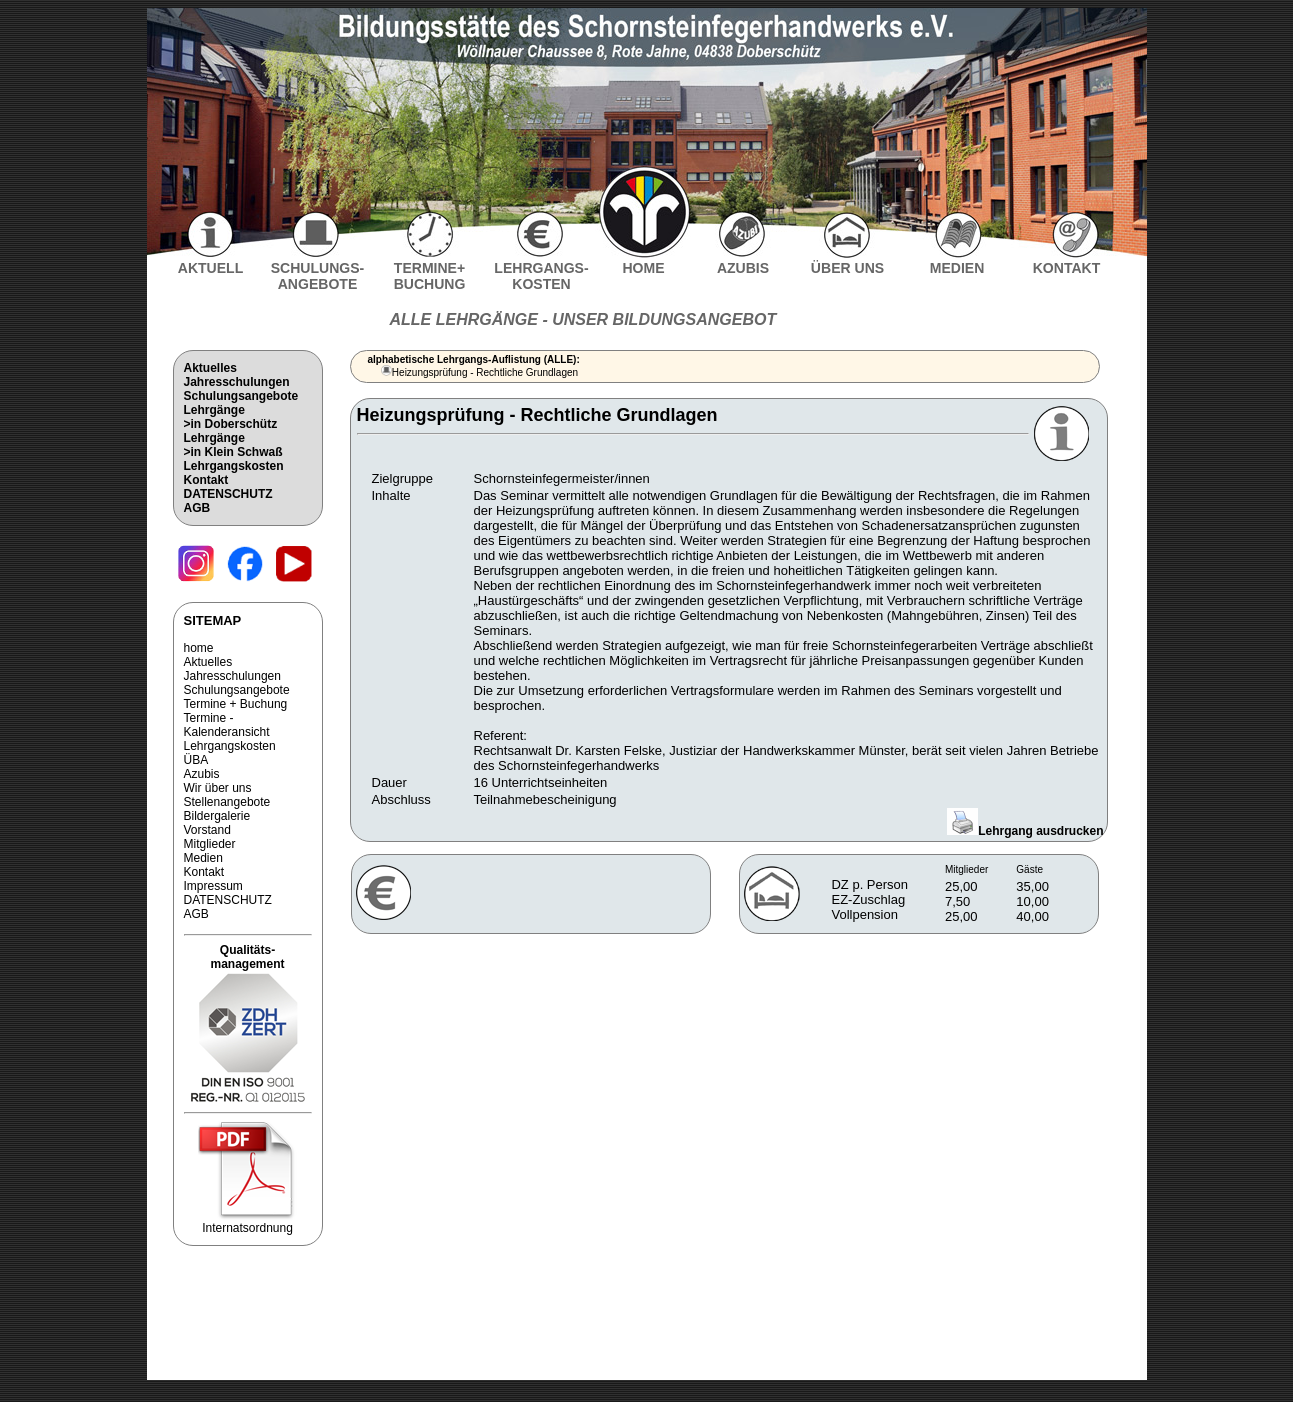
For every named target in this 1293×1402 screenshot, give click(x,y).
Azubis (202, 774)
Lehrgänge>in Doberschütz (231, 417)
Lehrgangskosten (234, 466)
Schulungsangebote (241, 396)
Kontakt (206, 480)
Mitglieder (210, 844)
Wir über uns (218, 788)
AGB (197, 508)
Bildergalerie (217, 816)
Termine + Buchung (236, 704)
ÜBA (196, 760)
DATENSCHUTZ (228, 494)
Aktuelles (210, 368)
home (199, 648)
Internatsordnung (248, 1222)
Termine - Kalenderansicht (227, 725)
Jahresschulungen (237, 382)
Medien (203, 858)
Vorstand (207, 830)
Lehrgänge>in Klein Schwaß (233, 445)
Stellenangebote (227, 802)
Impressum (213, 886)
